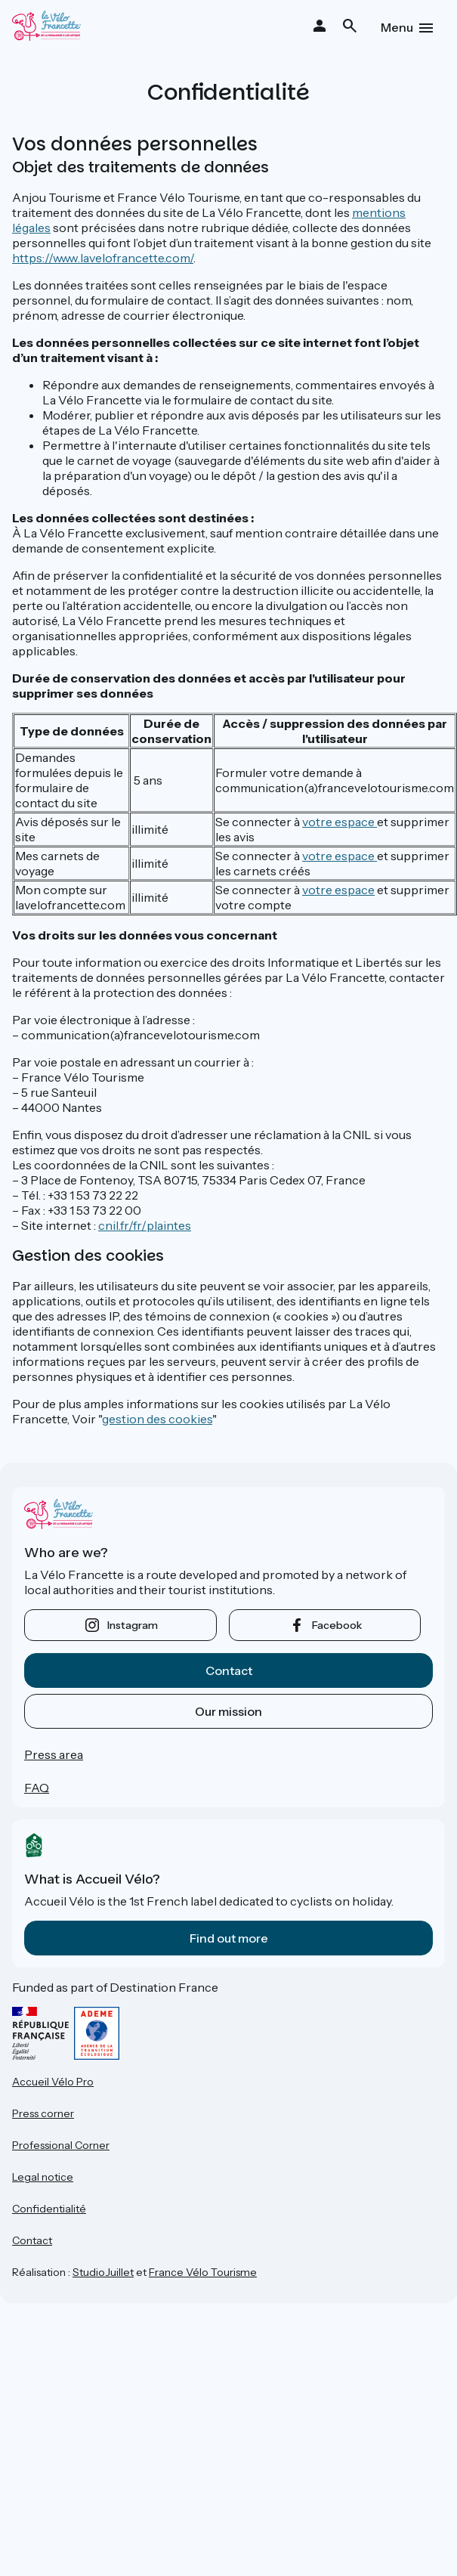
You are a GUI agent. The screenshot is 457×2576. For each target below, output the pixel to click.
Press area (53, 1754)
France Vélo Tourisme (203, 2272)
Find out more (229, 1938)
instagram (132, 1625)
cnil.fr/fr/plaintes (144, 1225)
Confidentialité (49, 2208)
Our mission (228, 1711)
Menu (397, 27)
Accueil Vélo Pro (53, 2081)
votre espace (339, 821)
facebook (337, 1625)
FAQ (36, 1787)
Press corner (43, 2113)
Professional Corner (61, 2145)
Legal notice (42, 2177)
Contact (228, 1670)
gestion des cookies (157, 1418)
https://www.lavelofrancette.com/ (102, 257)
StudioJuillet (103, 2272)
